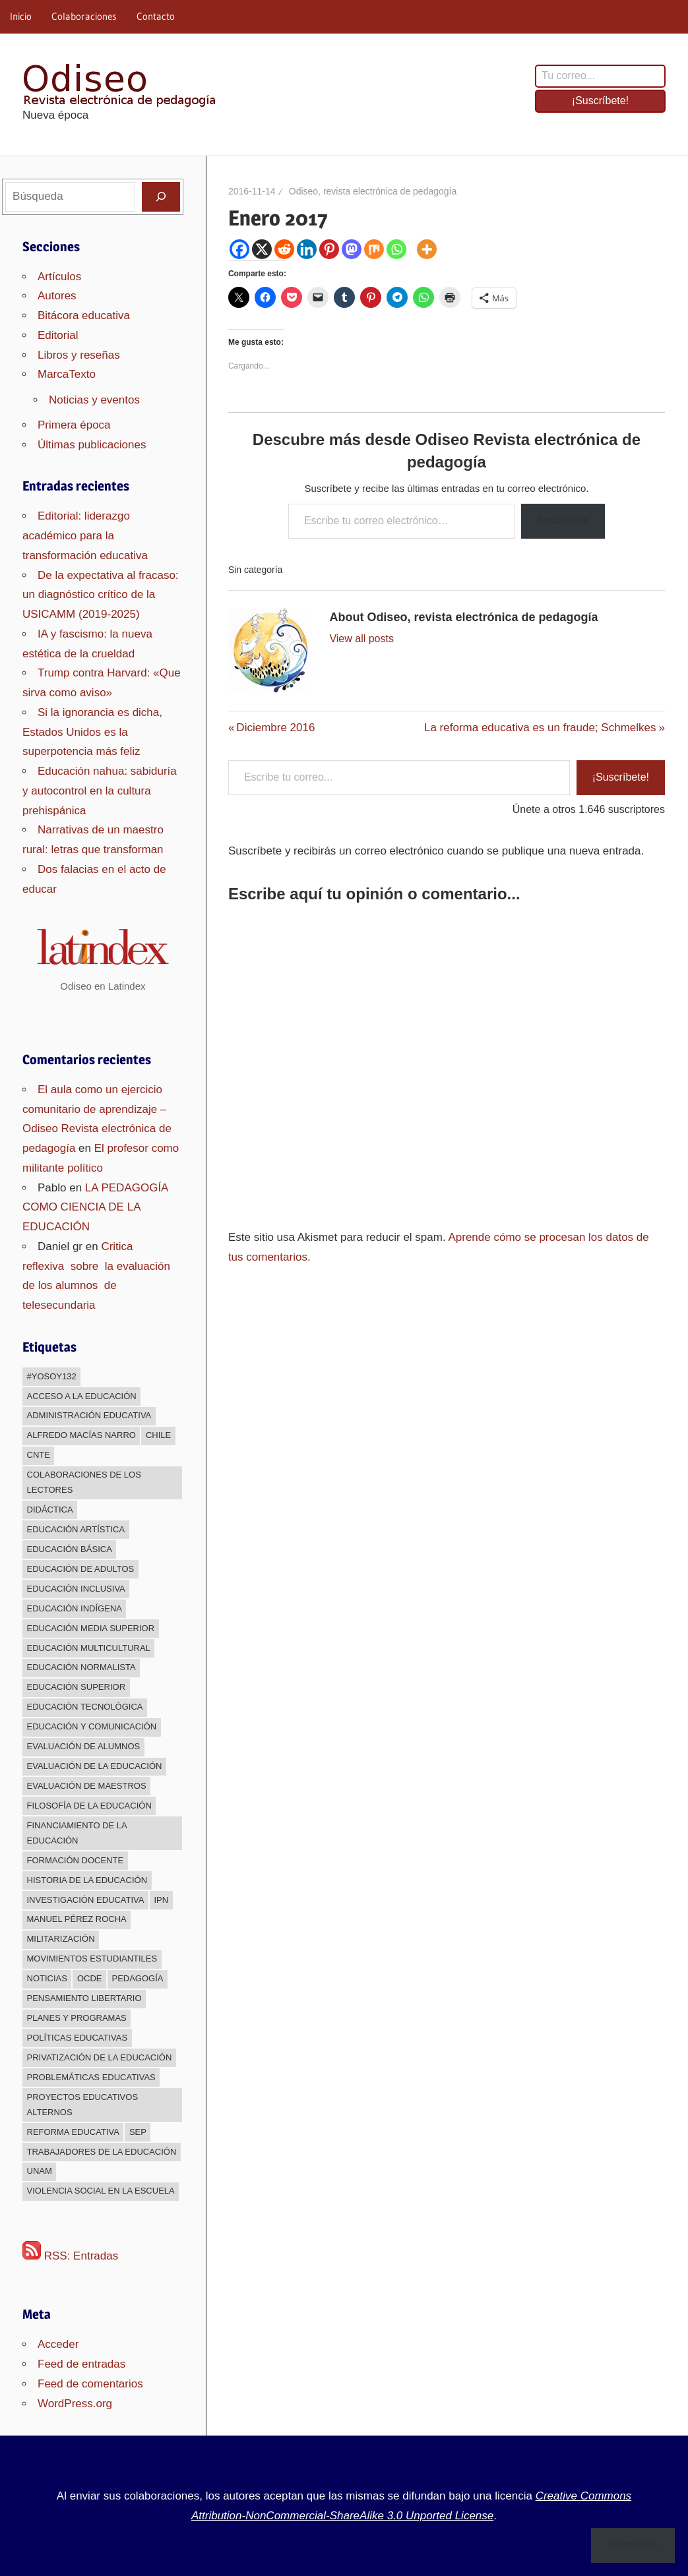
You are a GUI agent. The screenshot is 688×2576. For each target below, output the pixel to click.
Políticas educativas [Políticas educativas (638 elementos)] (77, 2038)
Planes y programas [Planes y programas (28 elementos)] (77, 2018)
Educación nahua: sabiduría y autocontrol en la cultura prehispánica (99, 791)
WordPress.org (75, 2403)
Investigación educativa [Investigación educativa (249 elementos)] (85, 1900)
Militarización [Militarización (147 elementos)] (61, 1939)
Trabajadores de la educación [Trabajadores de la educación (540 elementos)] (102, 2152)
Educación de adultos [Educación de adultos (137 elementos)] (81, 1569)
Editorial (58, 335)
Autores (57, 295)
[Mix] (374, 249)
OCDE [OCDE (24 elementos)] (89, 1978)
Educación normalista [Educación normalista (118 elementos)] (81, 1667)
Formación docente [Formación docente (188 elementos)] (75, 1860)
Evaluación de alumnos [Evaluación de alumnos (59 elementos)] (84, 1746)
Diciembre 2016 (275, 727)
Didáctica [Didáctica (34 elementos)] (50, 1509)
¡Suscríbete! (600, 100)
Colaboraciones (84, 16)
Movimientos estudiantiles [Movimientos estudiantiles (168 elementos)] (92, 1958)
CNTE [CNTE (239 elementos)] (38, 1455)
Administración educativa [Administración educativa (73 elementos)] (89, 1415)
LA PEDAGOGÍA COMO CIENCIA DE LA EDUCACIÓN (95, 1208)
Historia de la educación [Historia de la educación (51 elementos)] (87, 1880)
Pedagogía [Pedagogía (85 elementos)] (137, 1978)
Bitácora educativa (84, 315)
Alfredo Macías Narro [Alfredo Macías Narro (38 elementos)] (81, 1435)
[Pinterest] (329, 249)
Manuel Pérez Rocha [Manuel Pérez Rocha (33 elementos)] (77, 1919)
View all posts (361, 638)
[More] (427, 249)
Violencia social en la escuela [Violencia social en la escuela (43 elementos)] (101, 2191)
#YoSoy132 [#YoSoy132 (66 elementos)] (52, 1376)
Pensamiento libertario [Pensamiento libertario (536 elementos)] (84, 1998)
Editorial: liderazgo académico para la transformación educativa (85, 536)
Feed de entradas (81, 2364)
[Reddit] (284, 249)
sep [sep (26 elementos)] (137, 2132)
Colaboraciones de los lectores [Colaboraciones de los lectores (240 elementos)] (84, 1482)
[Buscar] (161, 196)
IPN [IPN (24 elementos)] (161, 1900)
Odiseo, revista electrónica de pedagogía (373, 191)
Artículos (59, 276)
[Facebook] (239, 249)
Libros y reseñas (79, 355)
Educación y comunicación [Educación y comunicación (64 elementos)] (92, 1726)
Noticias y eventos (94, 400)
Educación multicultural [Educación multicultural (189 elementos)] (88, 1648)
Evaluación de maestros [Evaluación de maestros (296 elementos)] (86, 1786)
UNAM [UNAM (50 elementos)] (39, 2171)
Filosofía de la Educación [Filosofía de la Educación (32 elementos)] (89, 1806)
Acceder (58, 2344)
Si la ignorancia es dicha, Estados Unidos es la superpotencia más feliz (92, 732)
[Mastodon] (351, 249)
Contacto (156, 16)
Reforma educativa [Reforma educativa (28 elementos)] (73, 2132)
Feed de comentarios (90, 2384)
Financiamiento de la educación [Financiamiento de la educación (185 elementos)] (77, 1832)
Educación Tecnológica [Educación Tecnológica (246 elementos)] (85, 1707)
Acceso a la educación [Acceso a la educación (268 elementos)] (82, 1396)
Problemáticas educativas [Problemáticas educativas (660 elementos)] (91, 2077)
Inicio (21, 16)
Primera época (74, 425)
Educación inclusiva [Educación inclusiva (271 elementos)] (76, 1589)
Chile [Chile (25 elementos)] (158, 1435)
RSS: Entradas (70, 2256)
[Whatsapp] (396, 249)
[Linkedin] (307, 249)
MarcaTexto (67, 374)
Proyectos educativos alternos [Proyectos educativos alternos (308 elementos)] (83, 2104)
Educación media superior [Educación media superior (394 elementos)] (91, 1628)
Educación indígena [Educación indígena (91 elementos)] (74, 1608)
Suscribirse (563, 520)
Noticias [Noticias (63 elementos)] (47, 1978)
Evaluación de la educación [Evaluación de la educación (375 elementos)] (94, 1766)
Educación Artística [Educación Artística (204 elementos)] (76, 1529)
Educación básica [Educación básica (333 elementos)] (69, 1549)
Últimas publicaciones (92, 444)
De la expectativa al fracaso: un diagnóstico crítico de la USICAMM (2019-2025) (100, 595)
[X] (262, 249)
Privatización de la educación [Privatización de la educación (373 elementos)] (99, 2057)
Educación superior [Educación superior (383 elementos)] (76, 1687)
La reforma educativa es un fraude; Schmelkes (540, 727)
